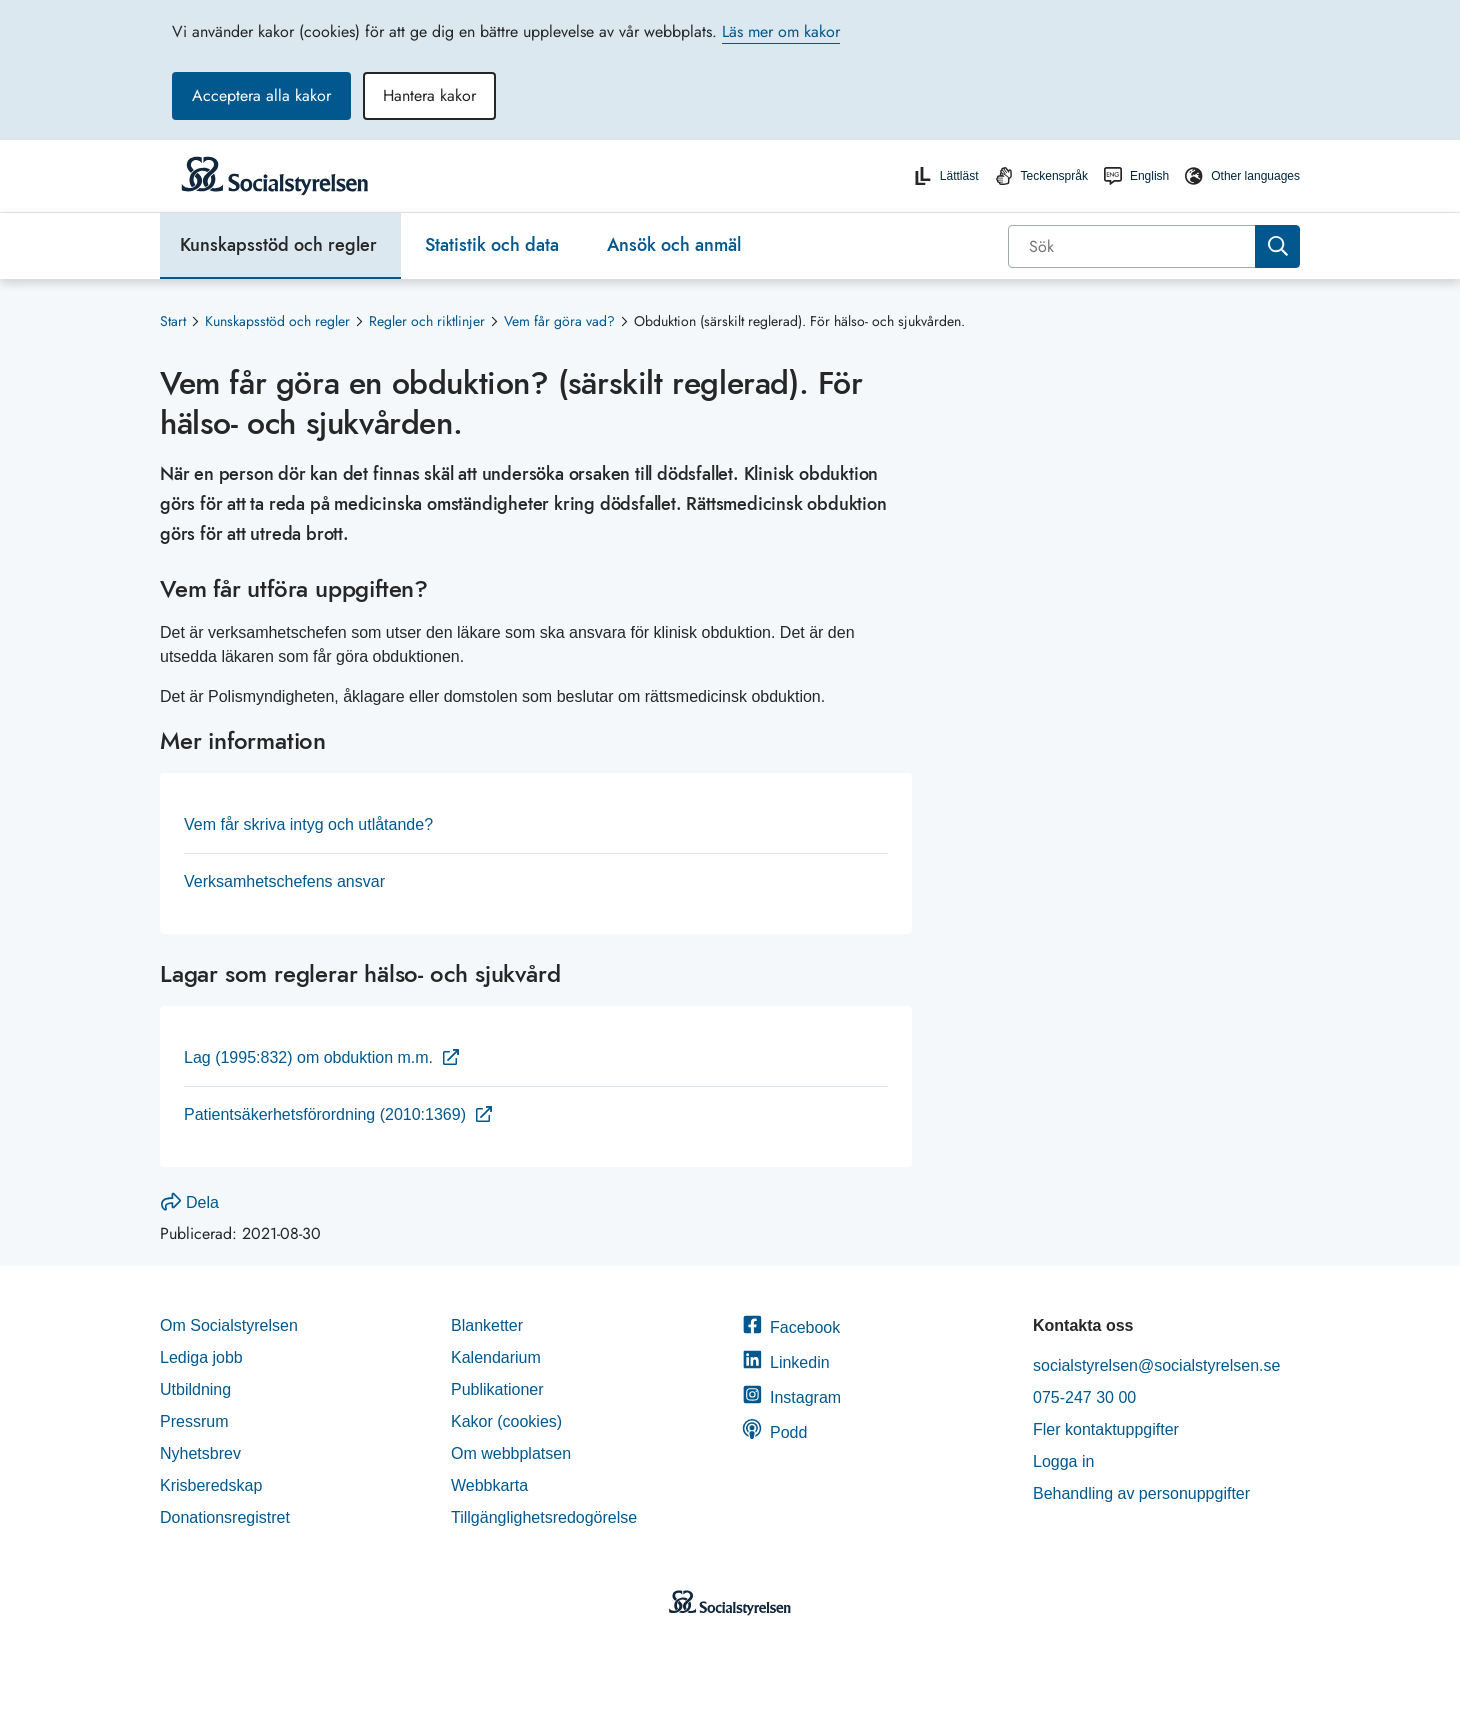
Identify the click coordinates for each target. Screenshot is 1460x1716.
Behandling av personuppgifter (1141, 1493)
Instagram (791, 1397)
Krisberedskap (211, 1485)
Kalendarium (496, 1357)
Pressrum (194, 1421)
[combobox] (1154, 246)
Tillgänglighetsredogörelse (546, 1517)
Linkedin (786, 1362)
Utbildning (195, 1389)
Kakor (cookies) (506, 1421)
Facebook (791, 1327)
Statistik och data (492, 245)
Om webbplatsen (511, 1453)
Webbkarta (489, 1485)
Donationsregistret (225, 1517)
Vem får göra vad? (559, 321)
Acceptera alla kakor (261, 95)
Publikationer (497, 1389)
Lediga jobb (201, 1357)
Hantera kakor (429, 95)
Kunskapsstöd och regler (278, 245)
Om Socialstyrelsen (229, 1325)
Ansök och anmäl (674, 245)
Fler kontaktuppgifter (1106, 1429)
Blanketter (487, 1325)
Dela (190, 1202)
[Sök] (1133, 246)
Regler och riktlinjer (427, 321)
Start (173, 321)
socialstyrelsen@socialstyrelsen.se (1156, 1365)
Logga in (1063, 1461)
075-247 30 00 (1084, 1397)
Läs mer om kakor (781, 31)
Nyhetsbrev (200, 1453)
